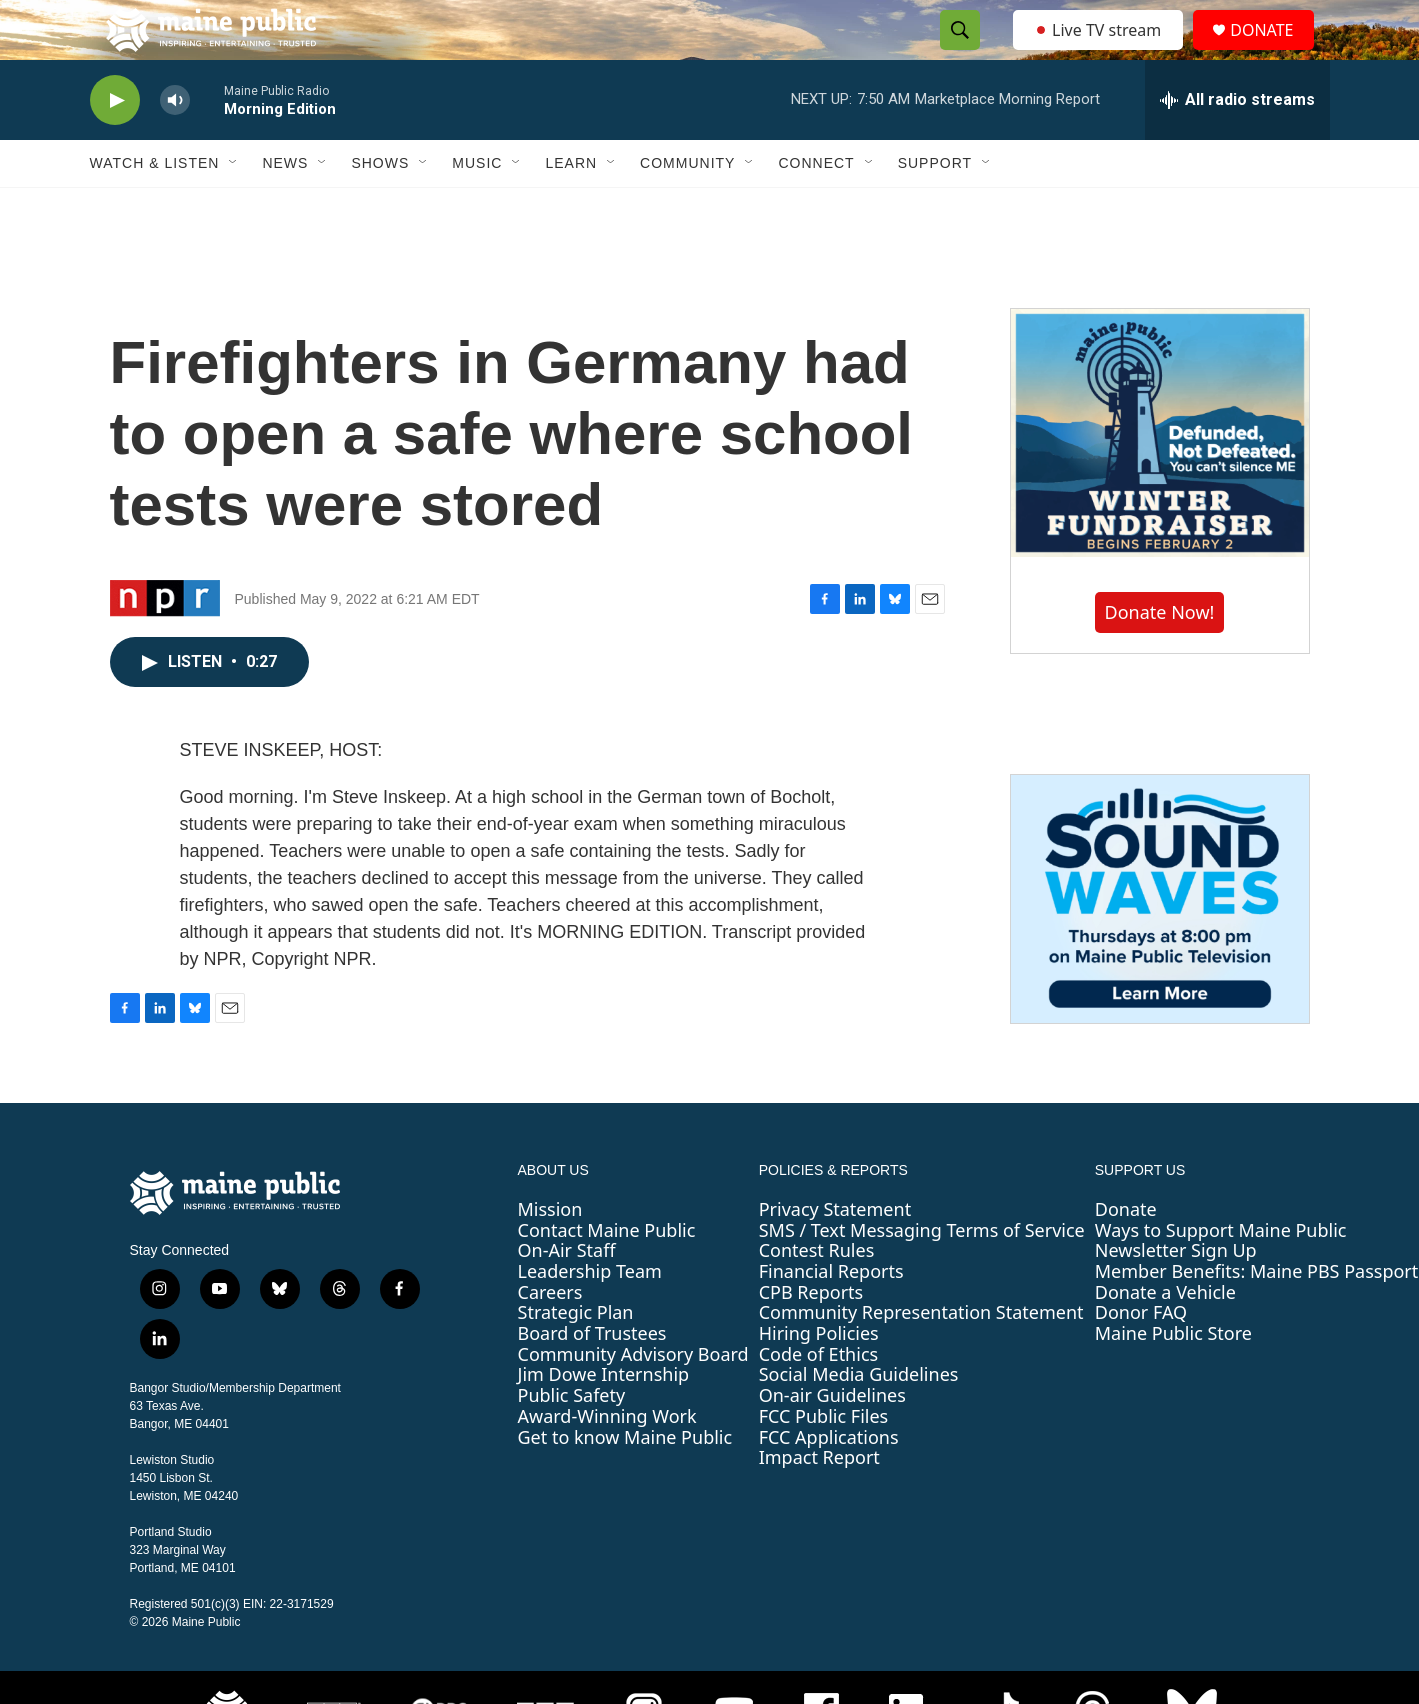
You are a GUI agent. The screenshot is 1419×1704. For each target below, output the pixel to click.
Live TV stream (1100, 52)
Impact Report (819, 1502)
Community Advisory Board (633, 1399)
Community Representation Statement (921, 1357)
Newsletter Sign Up (1176, 1295)
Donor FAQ (1141, 1357)
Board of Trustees (592, 1378)
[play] (115, 145)
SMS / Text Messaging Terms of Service (922, 1275)
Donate (1126, 1254)
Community (687, 208)
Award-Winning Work (607, 1461)
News (285, 208)
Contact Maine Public (607, 1275)
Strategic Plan (576, 1357)
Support (935, 208)
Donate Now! (1160, 657)
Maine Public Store (1173, 1378)
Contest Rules (817, 1295)
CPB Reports (811, 1337)
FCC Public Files (824, 1461)
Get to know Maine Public (625, 1482)
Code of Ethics (818, 1399)
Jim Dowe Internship (604, 1419)
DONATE (1273, 52)
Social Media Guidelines (859, 1419)
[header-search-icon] (955, 53)
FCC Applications (829, 1482)
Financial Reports (831, 1316)
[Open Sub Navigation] (234, 208)
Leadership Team (590, 1316)
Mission (550, 1254)
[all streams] (1237, 145)
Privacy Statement (835, 1254)
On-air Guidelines (832, 1440)
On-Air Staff (567, 1295)
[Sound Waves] (1160, 944)
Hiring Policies (819, 1378)
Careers (550, 1337)
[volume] (175, 145)
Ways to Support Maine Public (1221, 1275)
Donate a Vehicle (1165, 1337)
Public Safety (572, 1440)
